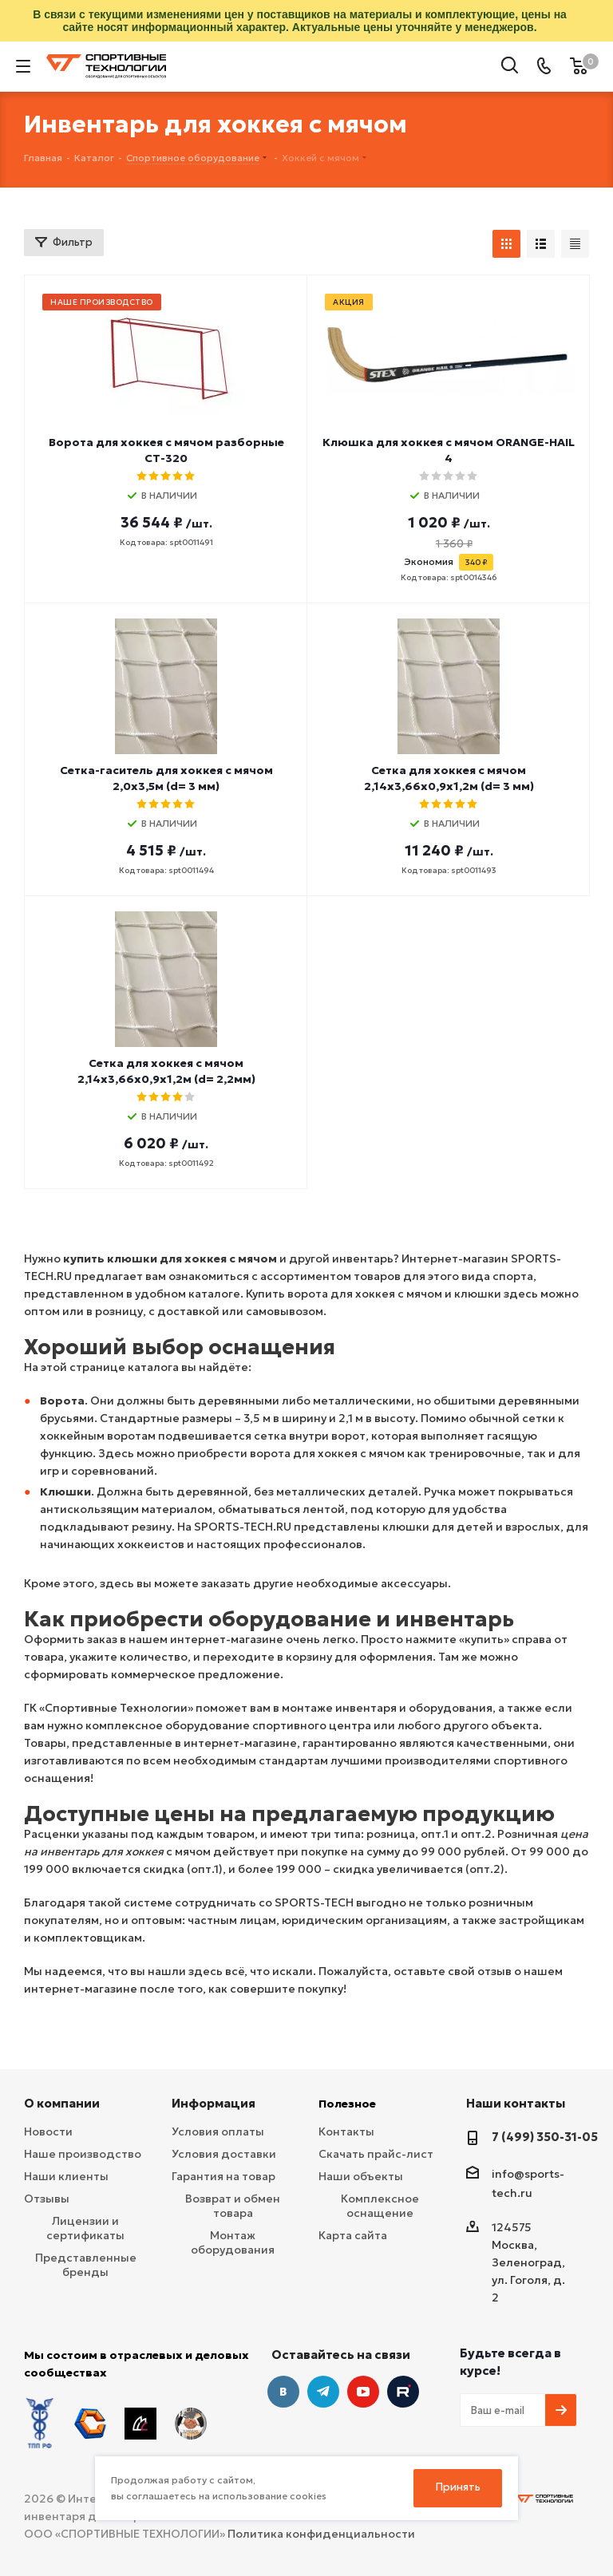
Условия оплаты (218, 2131)
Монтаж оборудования (233, 2242)
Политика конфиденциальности (321, 2534)
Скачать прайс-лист (375, 2154)
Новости (48, 2131)
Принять (458, 2487)
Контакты (346, 2131)
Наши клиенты (66, 2176)
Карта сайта (352, 2235)
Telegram (323, 2392)
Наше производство (82, 2154)
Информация (213, 2103)
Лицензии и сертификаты (85, 2228)
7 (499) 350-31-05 (545, 2136)
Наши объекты (360, 2176)
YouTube (363, 2392)
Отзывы (46, 2198)
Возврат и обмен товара (232, 2205)
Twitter (403, 2392)
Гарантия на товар (223, 2176)
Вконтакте (283, 2392)
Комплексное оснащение (380, 2205)
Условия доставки (224, 2154)
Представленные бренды (85, 2264)
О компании (62, 2103)
